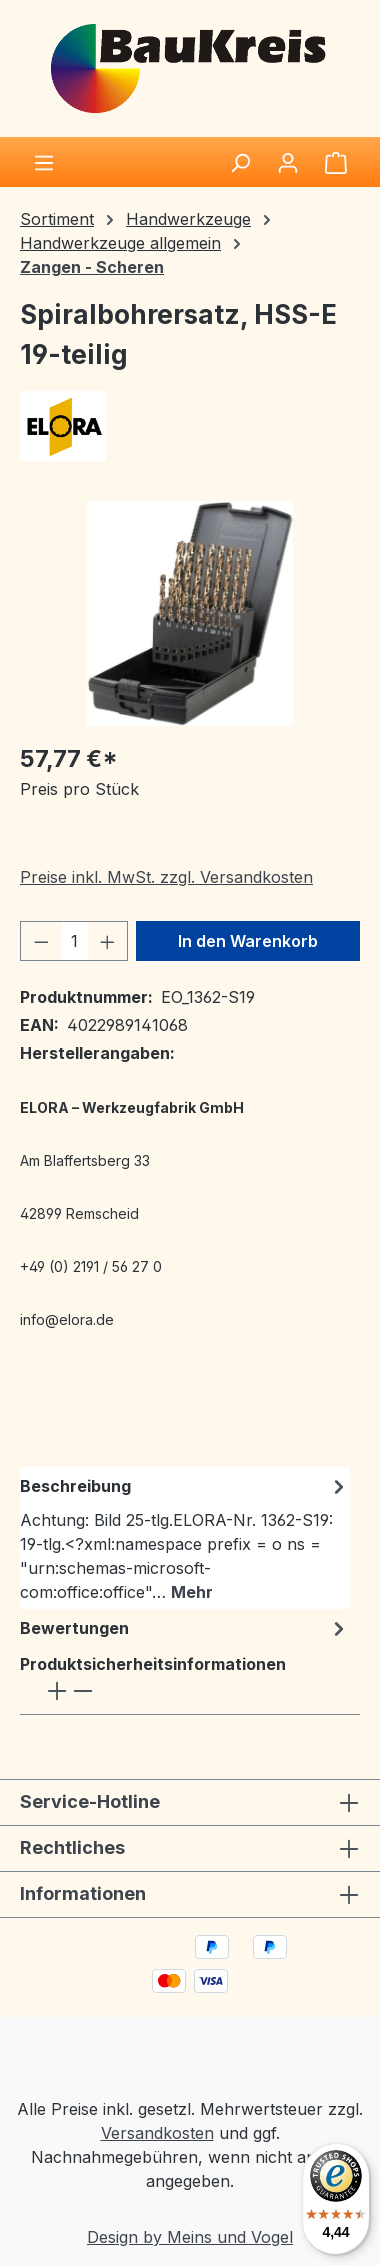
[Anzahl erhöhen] (108, 941)
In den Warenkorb (248, 941)
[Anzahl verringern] (41, 941)
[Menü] (44, 162)
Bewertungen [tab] (185, 1628)
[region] (190, 613)
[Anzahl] (74, 941)
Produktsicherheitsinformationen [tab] (153, 1679)
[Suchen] (240, 162)
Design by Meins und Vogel (190, 2237)
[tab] (185, 1538)
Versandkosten (157, 2133)
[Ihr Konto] (288, 162)
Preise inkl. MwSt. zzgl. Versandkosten (166, 877)
